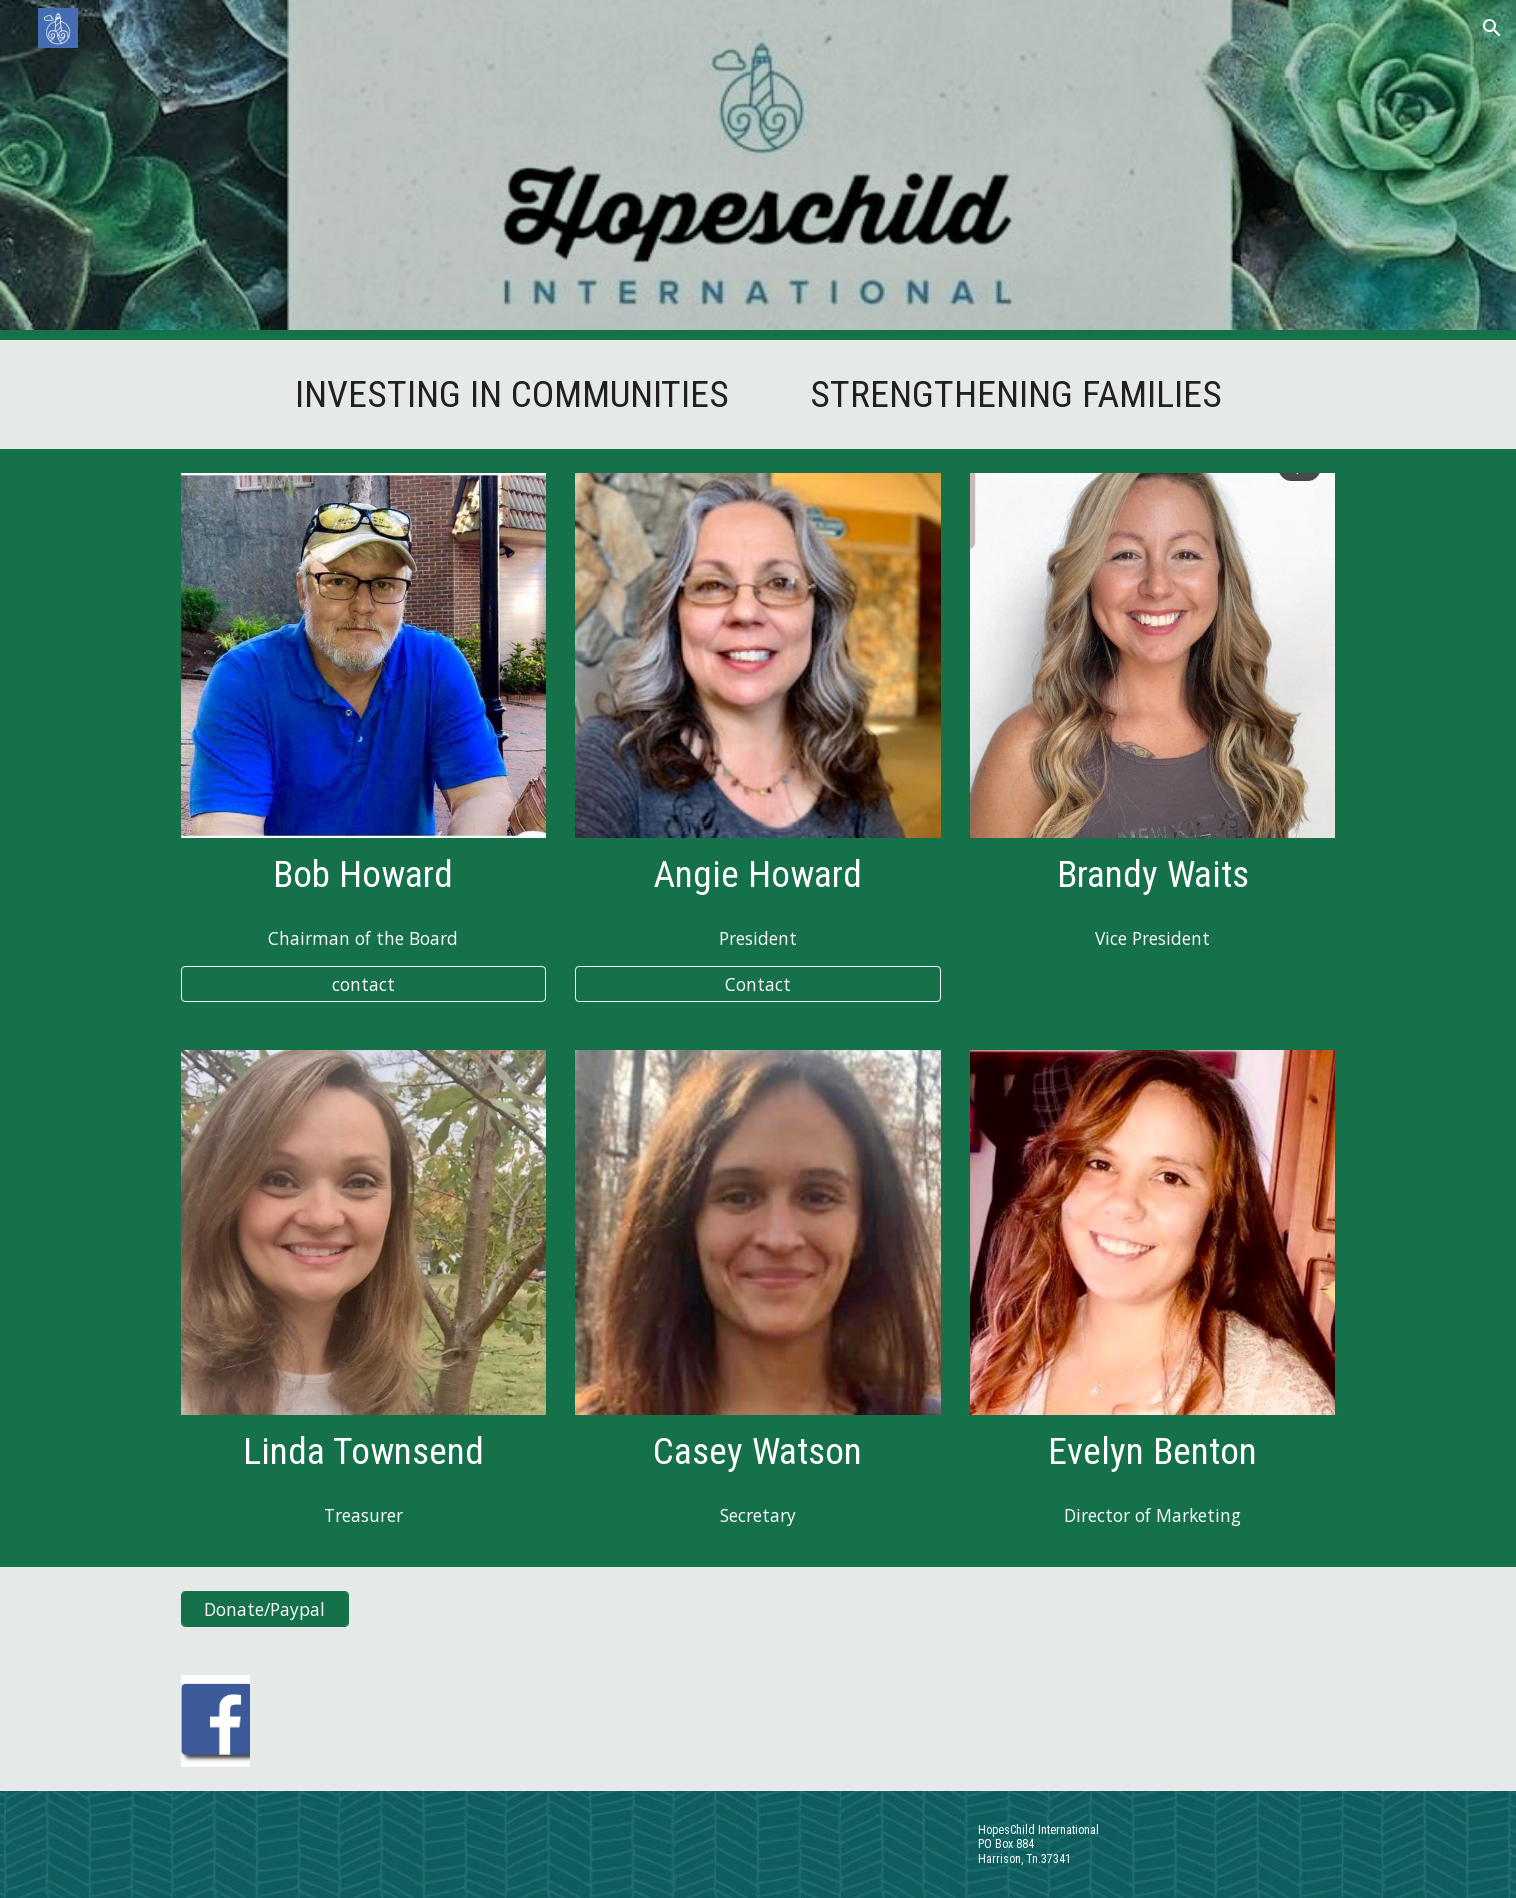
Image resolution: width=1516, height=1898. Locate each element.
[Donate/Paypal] (265, 1609)
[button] (1492, 28)
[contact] (363, 984)
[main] (758, 394)
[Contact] (757, 984)
